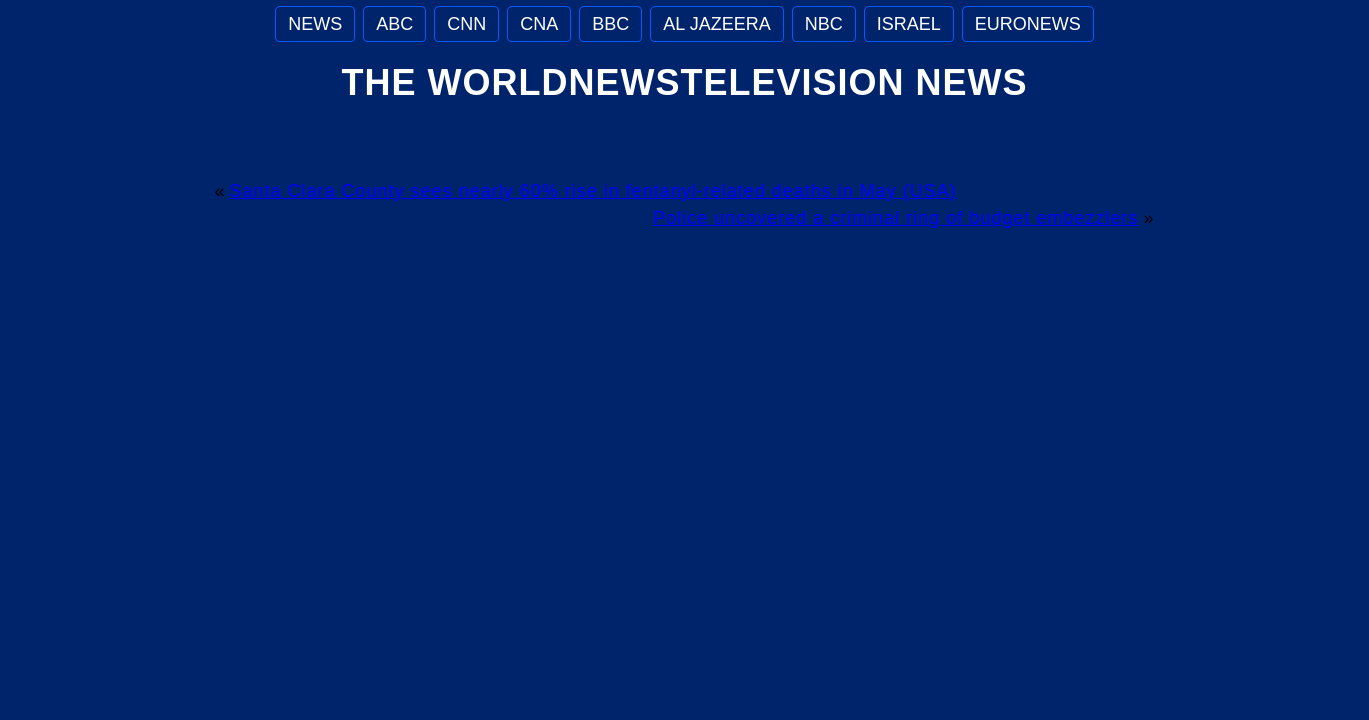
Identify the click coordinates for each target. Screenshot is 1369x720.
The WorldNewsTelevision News (684, 82)
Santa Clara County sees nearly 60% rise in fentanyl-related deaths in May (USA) (593, 191)
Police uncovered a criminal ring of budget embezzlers (895, 218)
